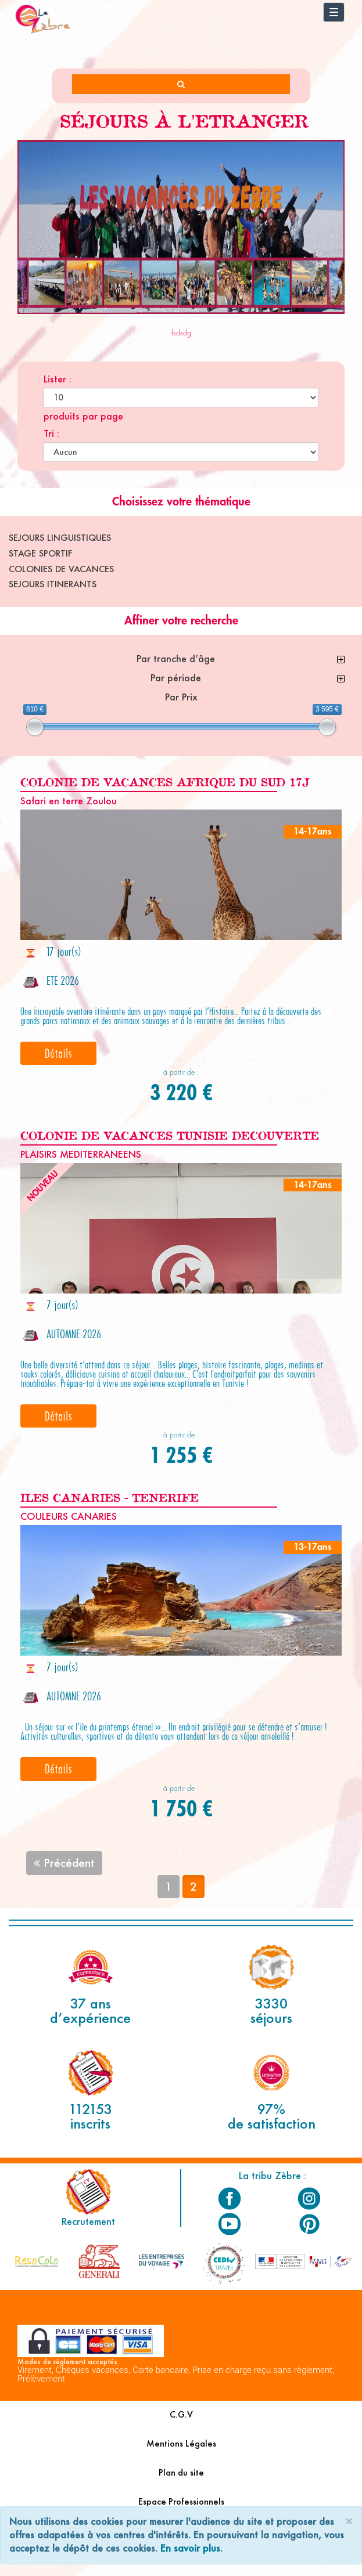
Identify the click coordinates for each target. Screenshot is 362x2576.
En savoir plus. (191, 2548)
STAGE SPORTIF (40, 553)
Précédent (64, 1863)
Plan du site (181, 2472)
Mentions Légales (181, 2443)
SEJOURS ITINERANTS (52, 584)
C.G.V (181, 2414)
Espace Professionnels (181, 2501)
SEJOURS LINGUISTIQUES (60, 537)
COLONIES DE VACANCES (61, 569)
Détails (58, 1053)
